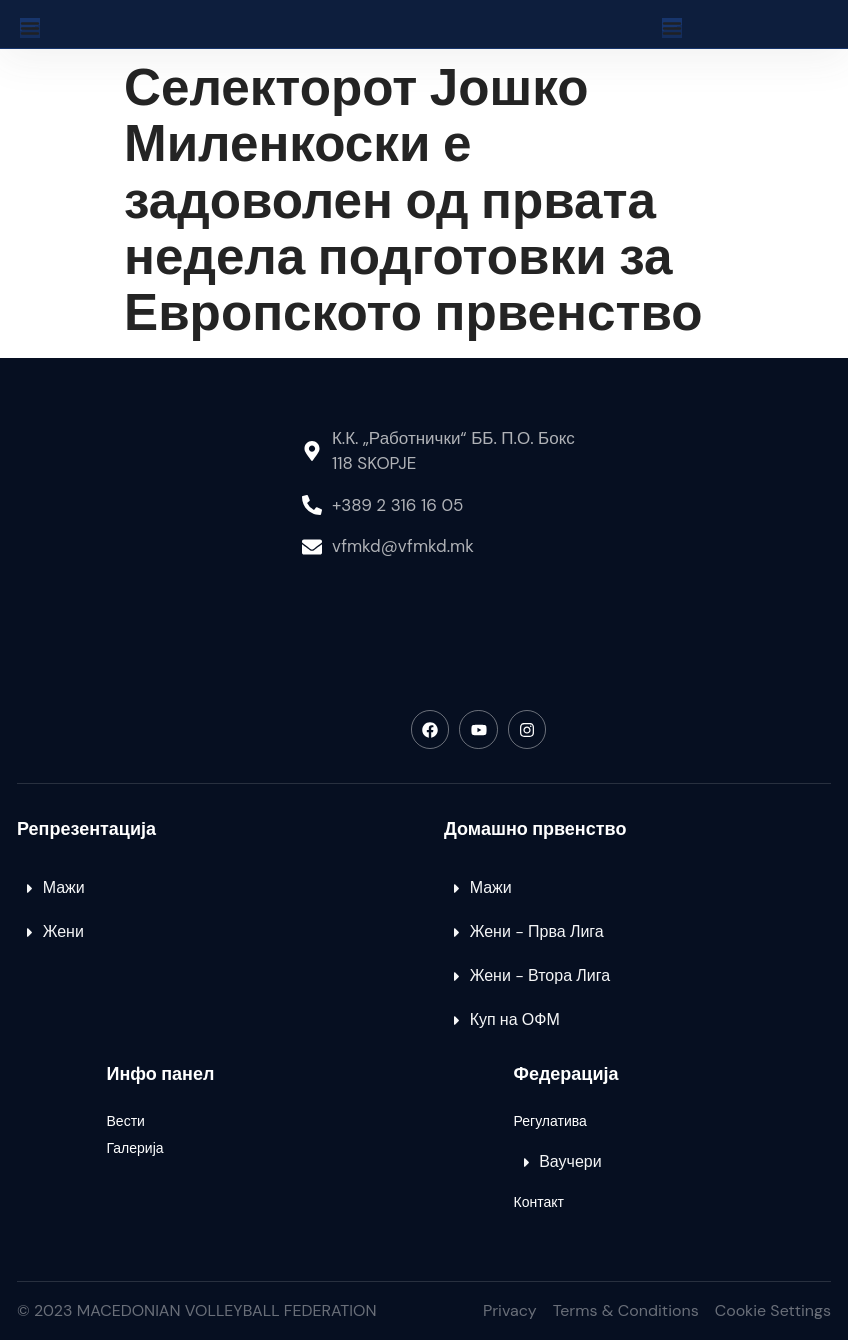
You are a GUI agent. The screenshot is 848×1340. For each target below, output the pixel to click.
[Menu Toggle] (30, 28)
